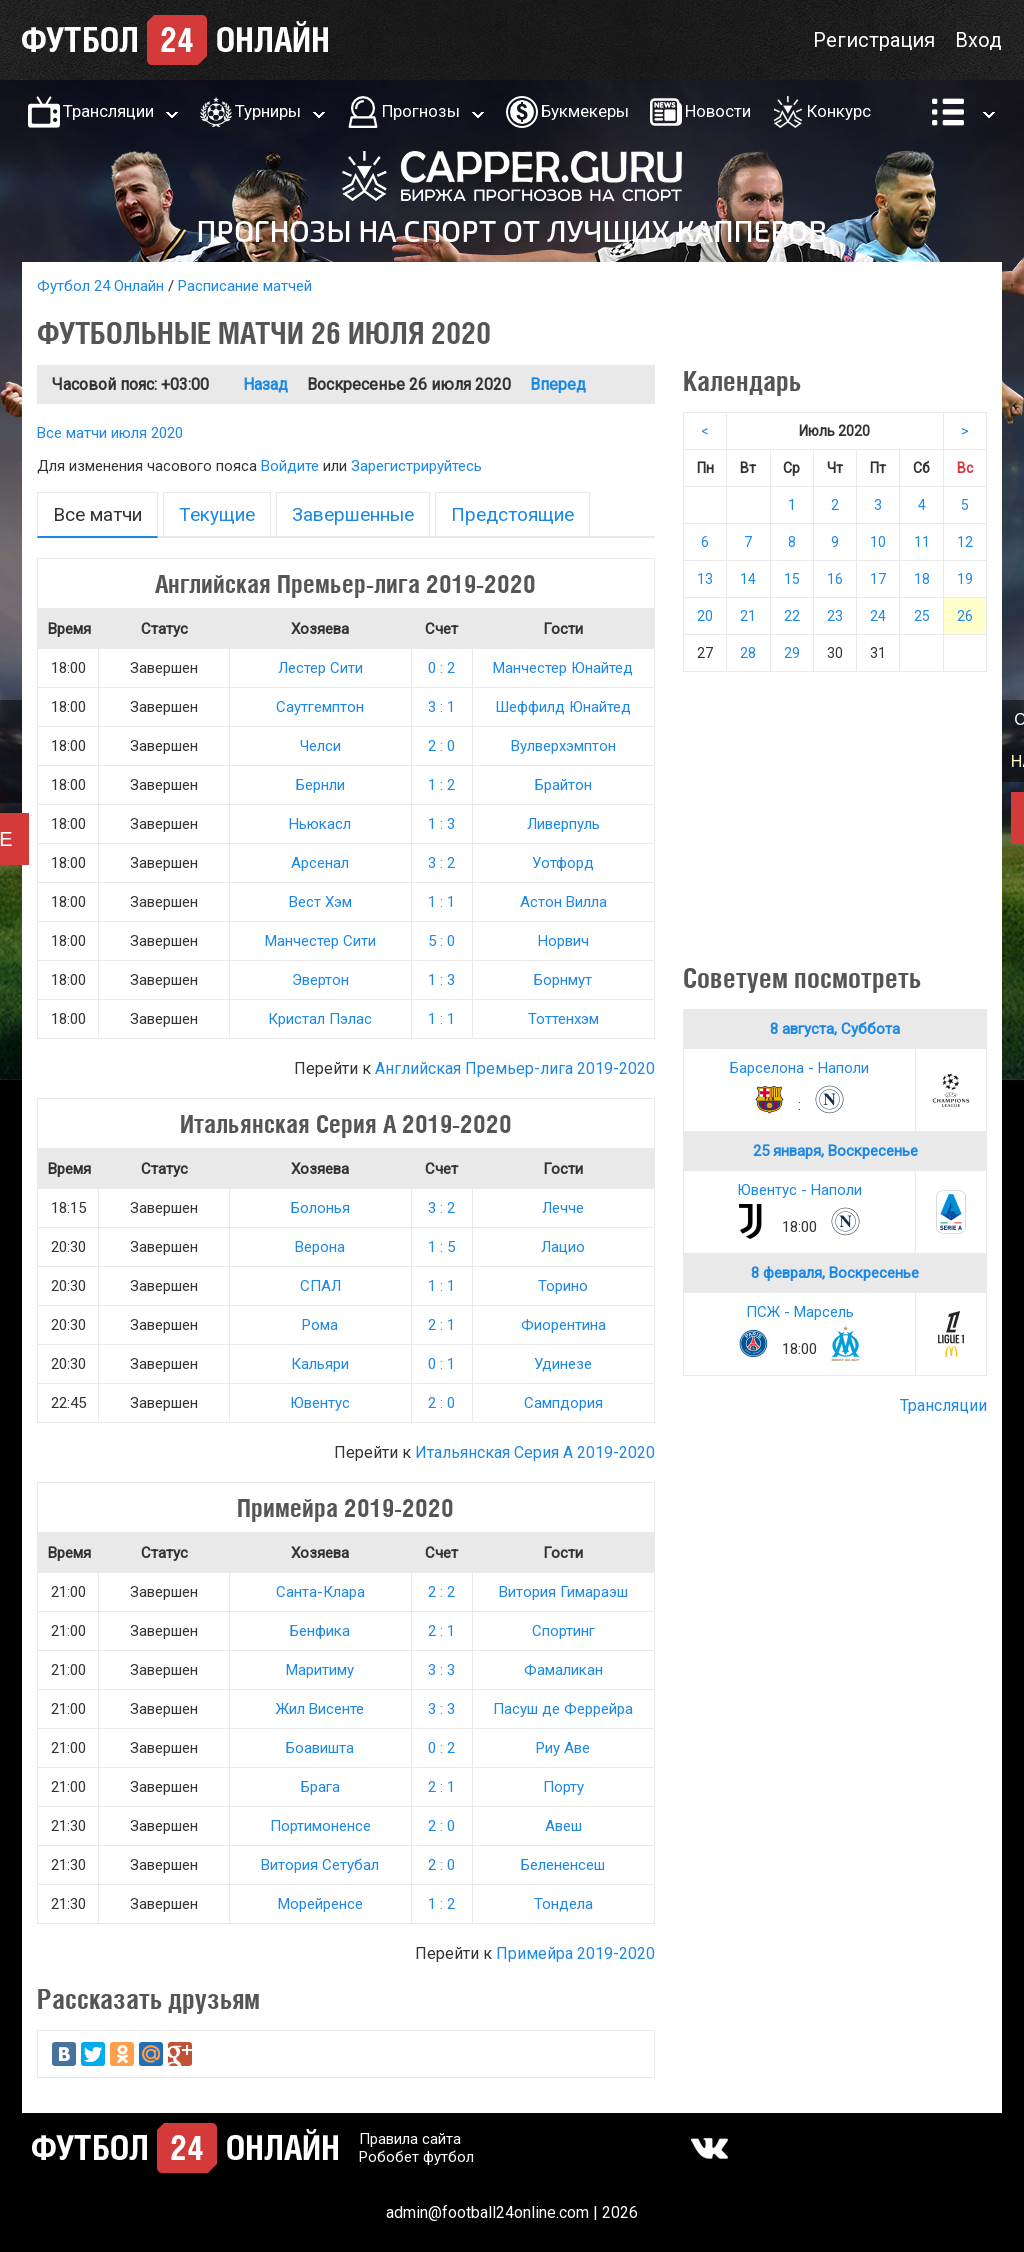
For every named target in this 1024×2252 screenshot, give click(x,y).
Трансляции (108, 111)
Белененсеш (563, 1865)
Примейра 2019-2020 (575, 1953)
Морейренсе (320, 1904)
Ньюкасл (320, 824)
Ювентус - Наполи (799, 1190)
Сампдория (563, 1403)
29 (792, 653)
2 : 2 (441, 1592)
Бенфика (320, 1631)
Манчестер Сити (320, 941)
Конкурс (839, 111)
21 (748, 616)
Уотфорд (563, 863)
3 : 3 (441, 1670)
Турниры (268, 111)
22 (792, 616)
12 (965, 542)
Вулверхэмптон (563, 746)
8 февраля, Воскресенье (835, 1273)
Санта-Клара (320, 1592)
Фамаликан (563, 1670)
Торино (563, 1286)
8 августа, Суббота (835, 1029)
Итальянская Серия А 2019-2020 (535, 1452)
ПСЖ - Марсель (800, 1312)
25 (922, 616)
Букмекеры (585, 111)
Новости (718, 111)
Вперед (558, 384)
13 (705, 579)
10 (878, 542)
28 (748, 653)
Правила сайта (410, 2139)
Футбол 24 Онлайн (100, 286)
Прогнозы (421, 111)
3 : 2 (441, 863)
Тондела (563, 1904)
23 (835, 616)
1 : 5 (441, 1247)
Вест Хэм (320, 902)
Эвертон (320, 980)
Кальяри (320, 1364)
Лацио (563, 1247)
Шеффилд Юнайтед (563, 707)
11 (922, 542)
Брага (320, 1787)
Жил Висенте (320, 1709)
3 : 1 (441, 707)
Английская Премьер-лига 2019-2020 (515, 1068)
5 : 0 (441, 941)
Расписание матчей (245, 286)
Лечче (563, 1208)
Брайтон (563, 785)
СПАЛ (320, 1286)
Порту (563, 1787)
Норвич (563, 941)
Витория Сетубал (320, 1865)
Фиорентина (563, 1325)
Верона (320, 1247)
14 (748, 579)
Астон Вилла (563, 902)
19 (965, 579)
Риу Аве (563, 1748)
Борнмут (563, 980)
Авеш (563, 1826)
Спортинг (563, 1631)
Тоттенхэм (563, 1019)
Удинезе (563, 1364)
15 (792, 579)
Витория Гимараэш (563, 1592)
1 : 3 (441, 824)
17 (878, 579)
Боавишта (320, 1748)
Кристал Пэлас (320, 1019)
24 (878, 616)
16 (835, 579)
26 (965, 616)
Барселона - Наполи (799, 1068)
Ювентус (320, 1403)
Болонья (320, 1208)
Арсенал (320, 863)
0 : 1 (441, 1364)
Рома (320, 1325)
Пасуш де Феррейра (563, 1709)
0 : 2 (441, 668)
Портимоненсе (320, 1826)
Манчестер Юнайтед (563, 668)
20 (705, 616)
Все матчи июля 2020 (110, 433)
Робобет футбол (416, 2157)
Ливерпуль (563, 824)
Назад (265, 384)
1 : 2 (441, 785)
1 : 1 (441, 902)
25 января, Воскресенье (835, 1151)
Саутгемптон (320, 707)
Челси (320, 746)
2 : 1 (441, 1325)
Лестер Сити (320, 668)
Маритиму (320, 1670)
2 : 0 (441, 746)
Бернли (320, 785)
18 (922, 579)
